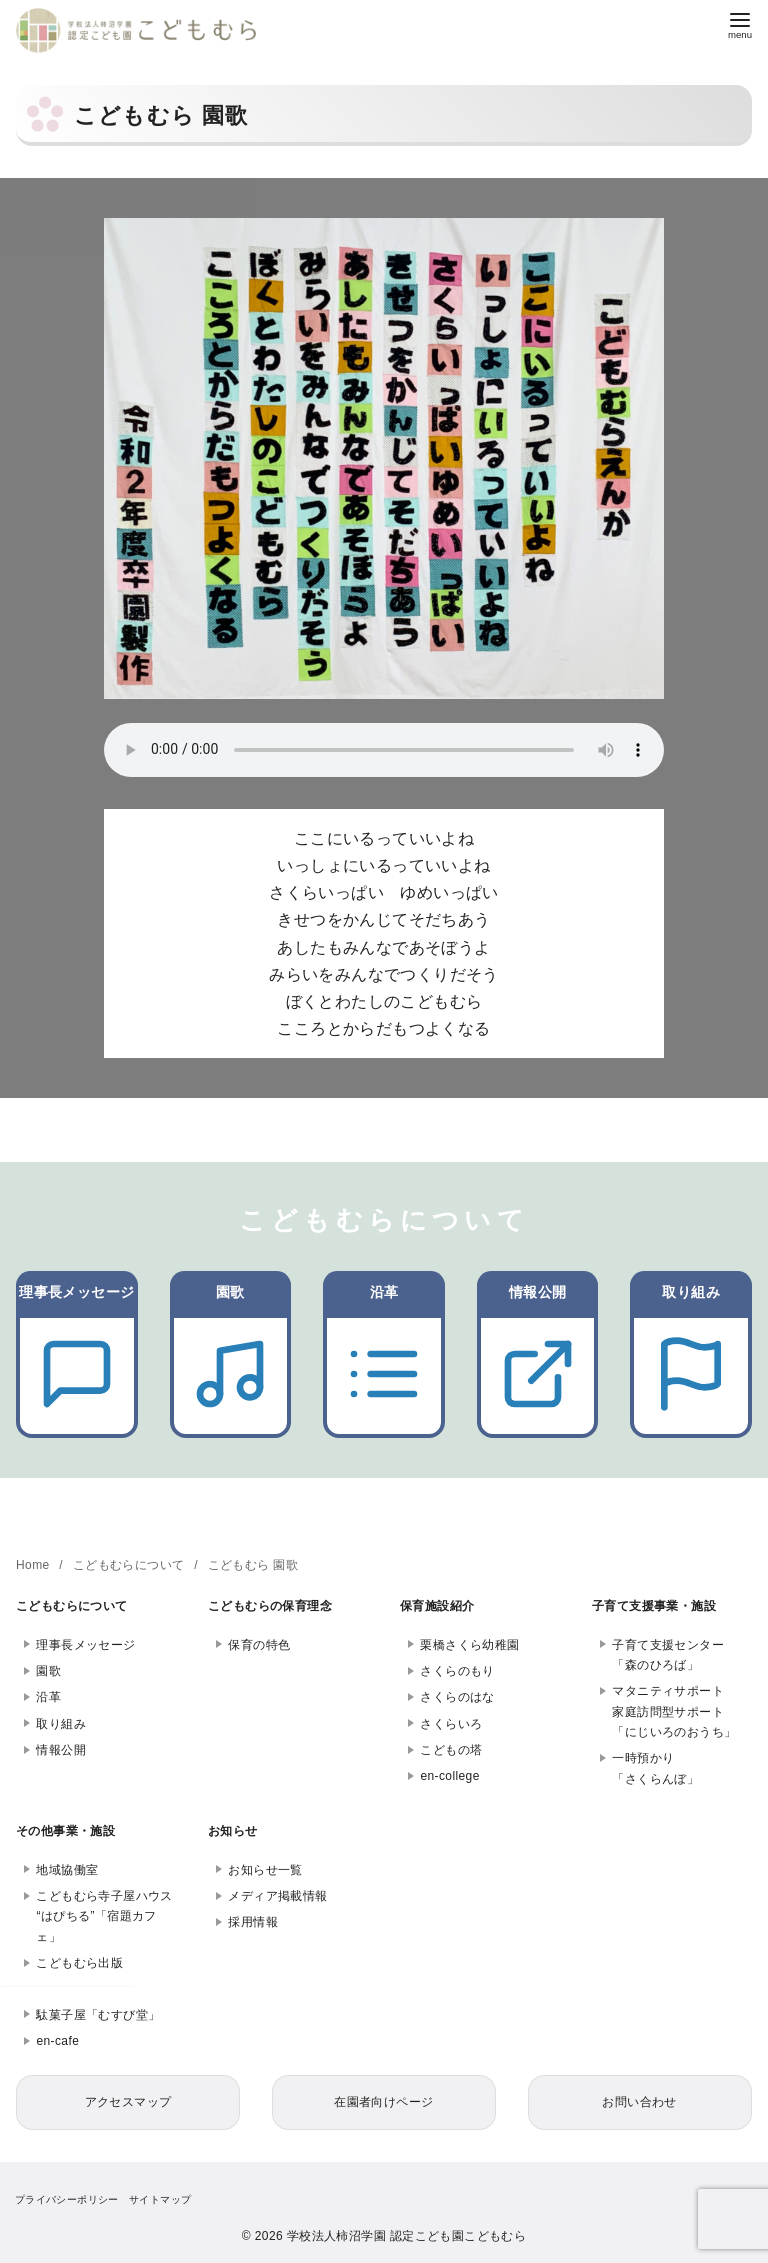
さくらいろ (451, 1724)
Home (34, 1565)
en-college (449, 1776)
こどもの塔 (451, 1750)
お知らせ (233, 1831)
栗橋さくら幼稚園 (469, 1645)
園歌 (48, 1671)
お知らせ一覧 (265, 1870)
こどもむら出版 (79, 1963)
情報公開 (61, 1750)
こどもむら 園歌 (253, 1565)
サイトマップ (160, 2199)
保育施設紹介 (437, 1606)
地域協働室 (67, 1870)
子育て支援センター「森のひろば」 (668, 1655)
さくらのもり (457, 1671)
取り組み (61, 1724)
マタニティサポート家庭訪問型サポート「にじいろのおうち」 (674, 1711)
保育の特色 (259, 1645)
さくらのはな (457, 1697)
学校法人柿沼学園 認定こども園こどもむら (406, 2236)
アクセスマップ (128, 2102)
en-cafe (57, 2041)
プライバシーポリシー (67, 2199)
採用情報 (253, 1922)
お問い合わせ (639, 2102)
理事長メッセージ (85, 1645)
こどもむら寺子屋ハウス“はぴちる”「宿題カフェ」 (104, 1916)
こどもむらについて (130, 1565)
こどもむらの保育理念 (270, 1606)
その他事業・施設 (65, 1831)
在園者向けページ (383, 2102)
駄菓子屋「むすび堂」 (98, 2015)
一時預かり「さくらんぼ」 (655, 1768)
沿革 (48, 1697)
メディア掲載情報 (277, 1896)
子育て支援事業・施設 (654, 1606)
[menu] (740, 23)
